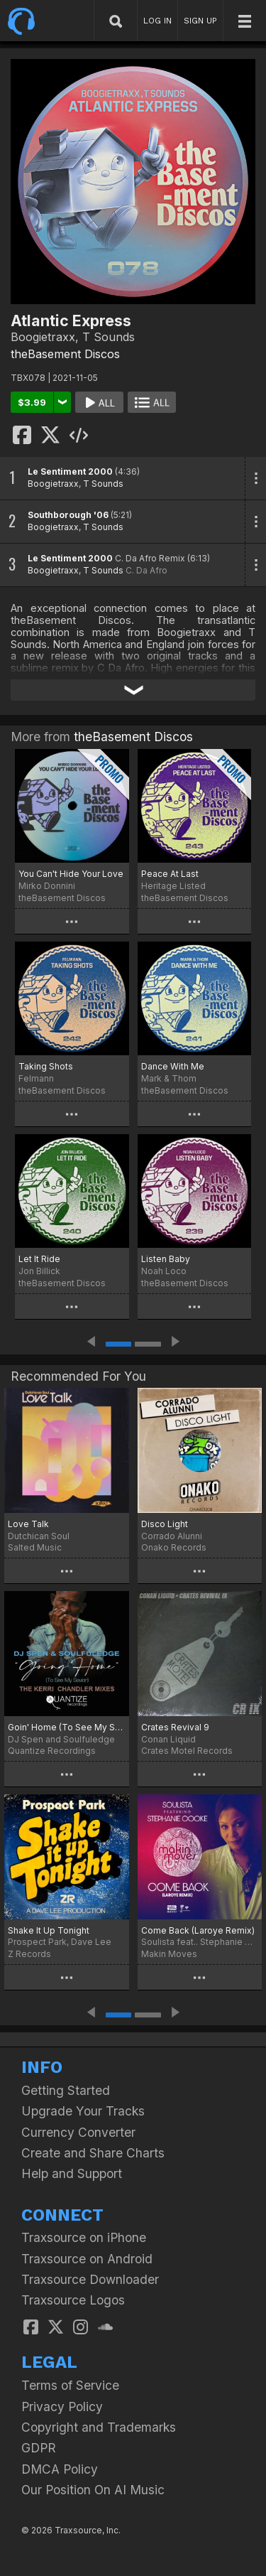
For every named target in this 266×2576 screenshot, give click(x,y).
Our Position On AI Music (93, 2489)
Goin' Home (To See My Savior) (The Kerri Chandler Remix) (67, 1727)
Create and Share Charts (93, 2152)
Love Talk (28, 1524)
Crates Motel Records (187, 1750)
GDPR (38, 2447)
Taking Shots (45, 1066)
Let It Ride (39, 1259)
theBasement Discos (65, 354)
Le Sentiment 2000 (70, 471)
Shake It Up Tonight (48, 1930)
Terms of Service (70, 2385)
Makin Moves (169, 1954)
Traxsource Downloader (90, 2279)
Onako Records (173, 1547)
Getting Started (65, 2090)
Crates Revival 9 (175, 1727)
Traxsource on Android (87, 2258)
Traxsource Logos (73, 2299)
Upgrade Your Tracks (83, 2110)
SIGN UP (200, 21)
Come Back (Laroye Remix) (198, 1930)
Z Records (29, 1954)
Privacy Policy (62, 2406)
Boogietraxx (53, 483)
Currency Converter (78, 2132)
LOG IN (157, 21)
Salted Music (35, 1547)
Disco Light (164, 1524)
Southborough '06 (68, 515)
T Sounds (103, 483)
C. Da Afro (146, 570)
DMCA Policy (59, 2469)
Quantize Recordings (52, 1750)
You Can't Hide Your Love (70, 873)
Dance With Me (172, 1066)
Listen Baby (165, 1259)
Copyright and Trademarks (98, 2427)
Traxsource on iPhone (83, 2237)
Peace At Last (170, 873)
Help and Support (71, 2173)
